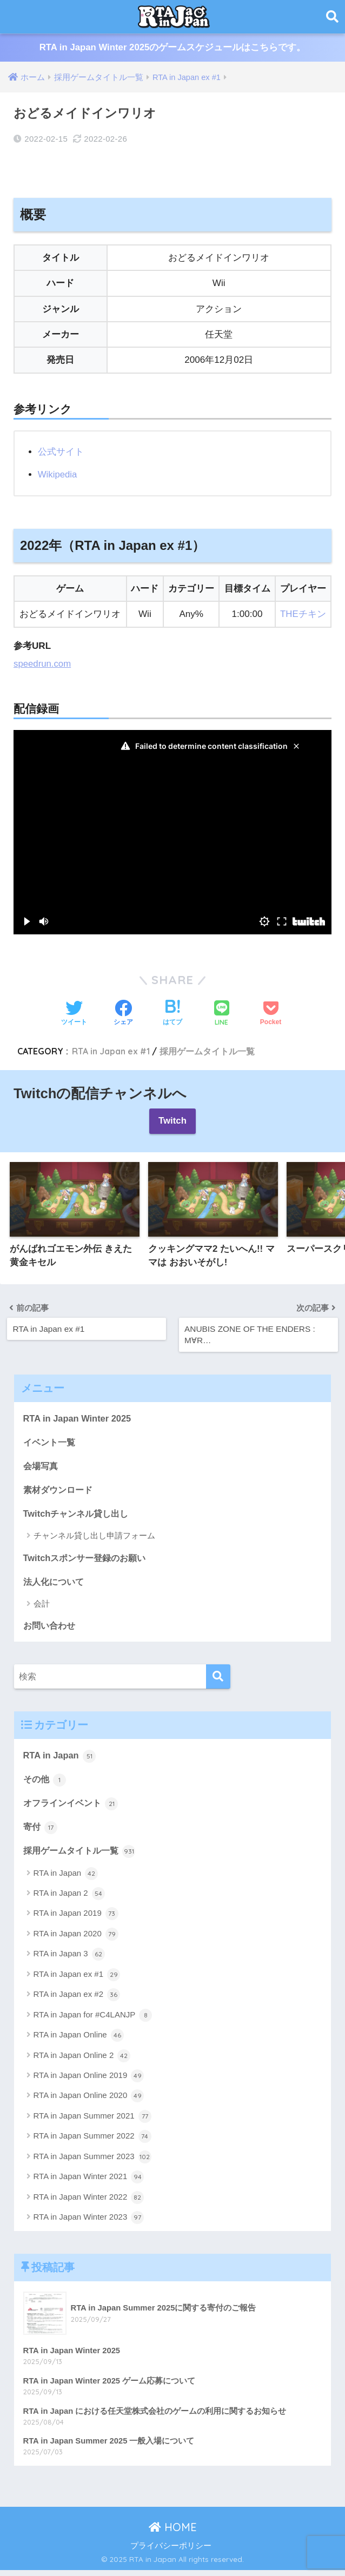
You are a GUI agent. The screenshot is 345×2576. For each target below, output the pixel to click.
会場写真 (41, 1467)
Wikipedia (58, 474)
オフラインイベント (73, 1807)
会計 (42, 1606)
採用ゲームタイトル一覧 (212, 1050)
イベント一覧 (50, 1442)
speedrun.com (43, 663)
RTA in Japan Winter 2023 (89, 2222)
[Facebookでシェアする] (123, 1013)
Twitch (172, 1121)
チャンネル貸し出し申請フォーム (94, 1537)
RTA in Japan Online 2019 (89, 2080)
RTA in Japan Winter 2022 (89, 2201)
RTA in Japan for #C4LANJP (93, 2019)
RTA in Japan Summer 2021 (92, 2120)
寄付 (41, 1830)
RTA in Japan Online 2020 (89, 2100)
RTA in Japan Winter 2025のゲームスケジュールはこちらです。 (172, 48)
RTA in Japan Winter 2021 (89, 2181)
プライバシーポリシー (170, 2551)
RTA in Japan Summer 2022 (92, 2141)
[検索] (218, 1680)
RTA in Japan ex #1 (113, 1050)
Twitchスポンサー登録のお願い (87, 1559)
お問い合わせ (50, 1628)
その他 (45, 1782)
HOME (173, 2533)
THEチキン (303, 614)
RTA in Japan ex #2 (77, 1999)
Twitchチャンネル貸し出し (78, 1515)
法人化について (55, 1583)
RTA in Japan (60, 1758)
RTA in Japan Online (79, 2040)
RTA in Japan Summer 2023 (92, 2161)
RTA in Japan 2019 (76, 1918)
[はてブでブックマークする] (172, 1013)
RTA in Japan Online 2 (82, 2060)
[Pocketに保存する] (270, 1013)
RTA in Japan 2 (69, 1898)
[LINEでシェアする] (221, 1013)
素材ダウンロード (60, 1491)
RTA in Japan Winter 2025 (78, 1418)
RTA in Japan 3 (69, 1959)
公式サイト (61, 452)
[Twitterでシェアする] (74, 1013)
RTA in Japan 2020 (76, 1939)
